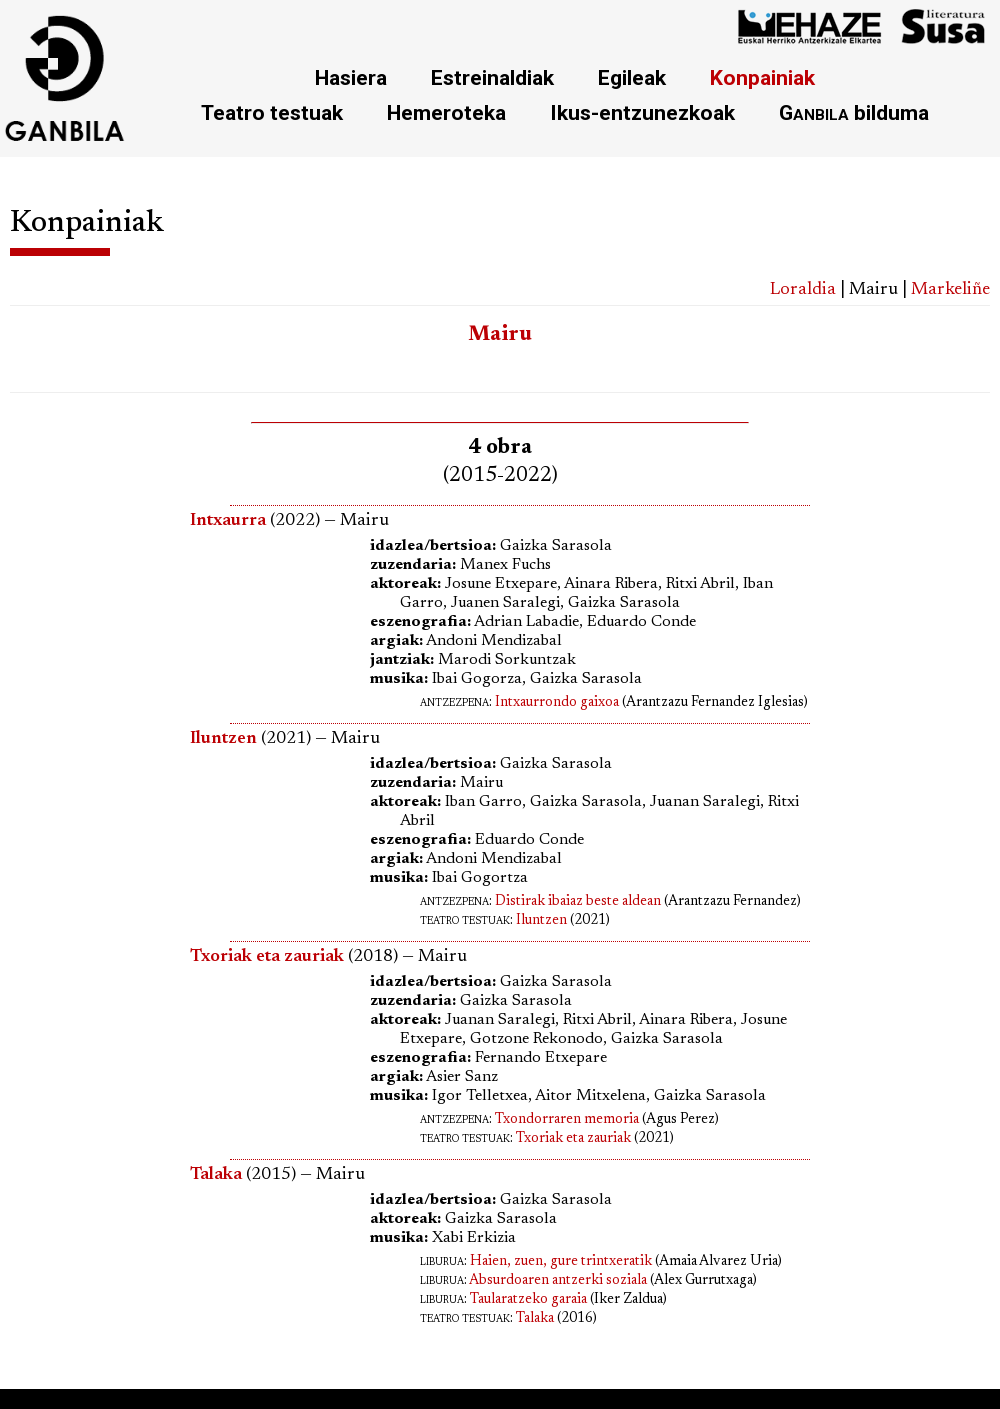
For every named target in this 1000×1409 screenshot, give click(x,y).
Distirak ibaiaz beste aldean (578, 902)
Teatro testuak (272, 112)
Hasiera (351, 77)
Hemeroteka (446, 112)
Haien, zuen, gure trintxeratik (561, 1262)
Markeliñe (950, 290)
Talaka (535, 1319)
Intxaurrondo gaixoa (557, 703)
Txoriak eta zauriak (573, 1139)
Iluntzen (541, 921)
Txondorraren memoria (567, 1120)
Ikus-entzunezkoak (642, 112)
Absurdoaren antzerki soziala (558, 1281)
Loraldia (803, 290)
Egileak (632, 77)
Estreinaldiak (492, 77)
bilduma (854, 112)
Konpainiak (762, 77)
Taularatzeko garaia (528, 1300)
